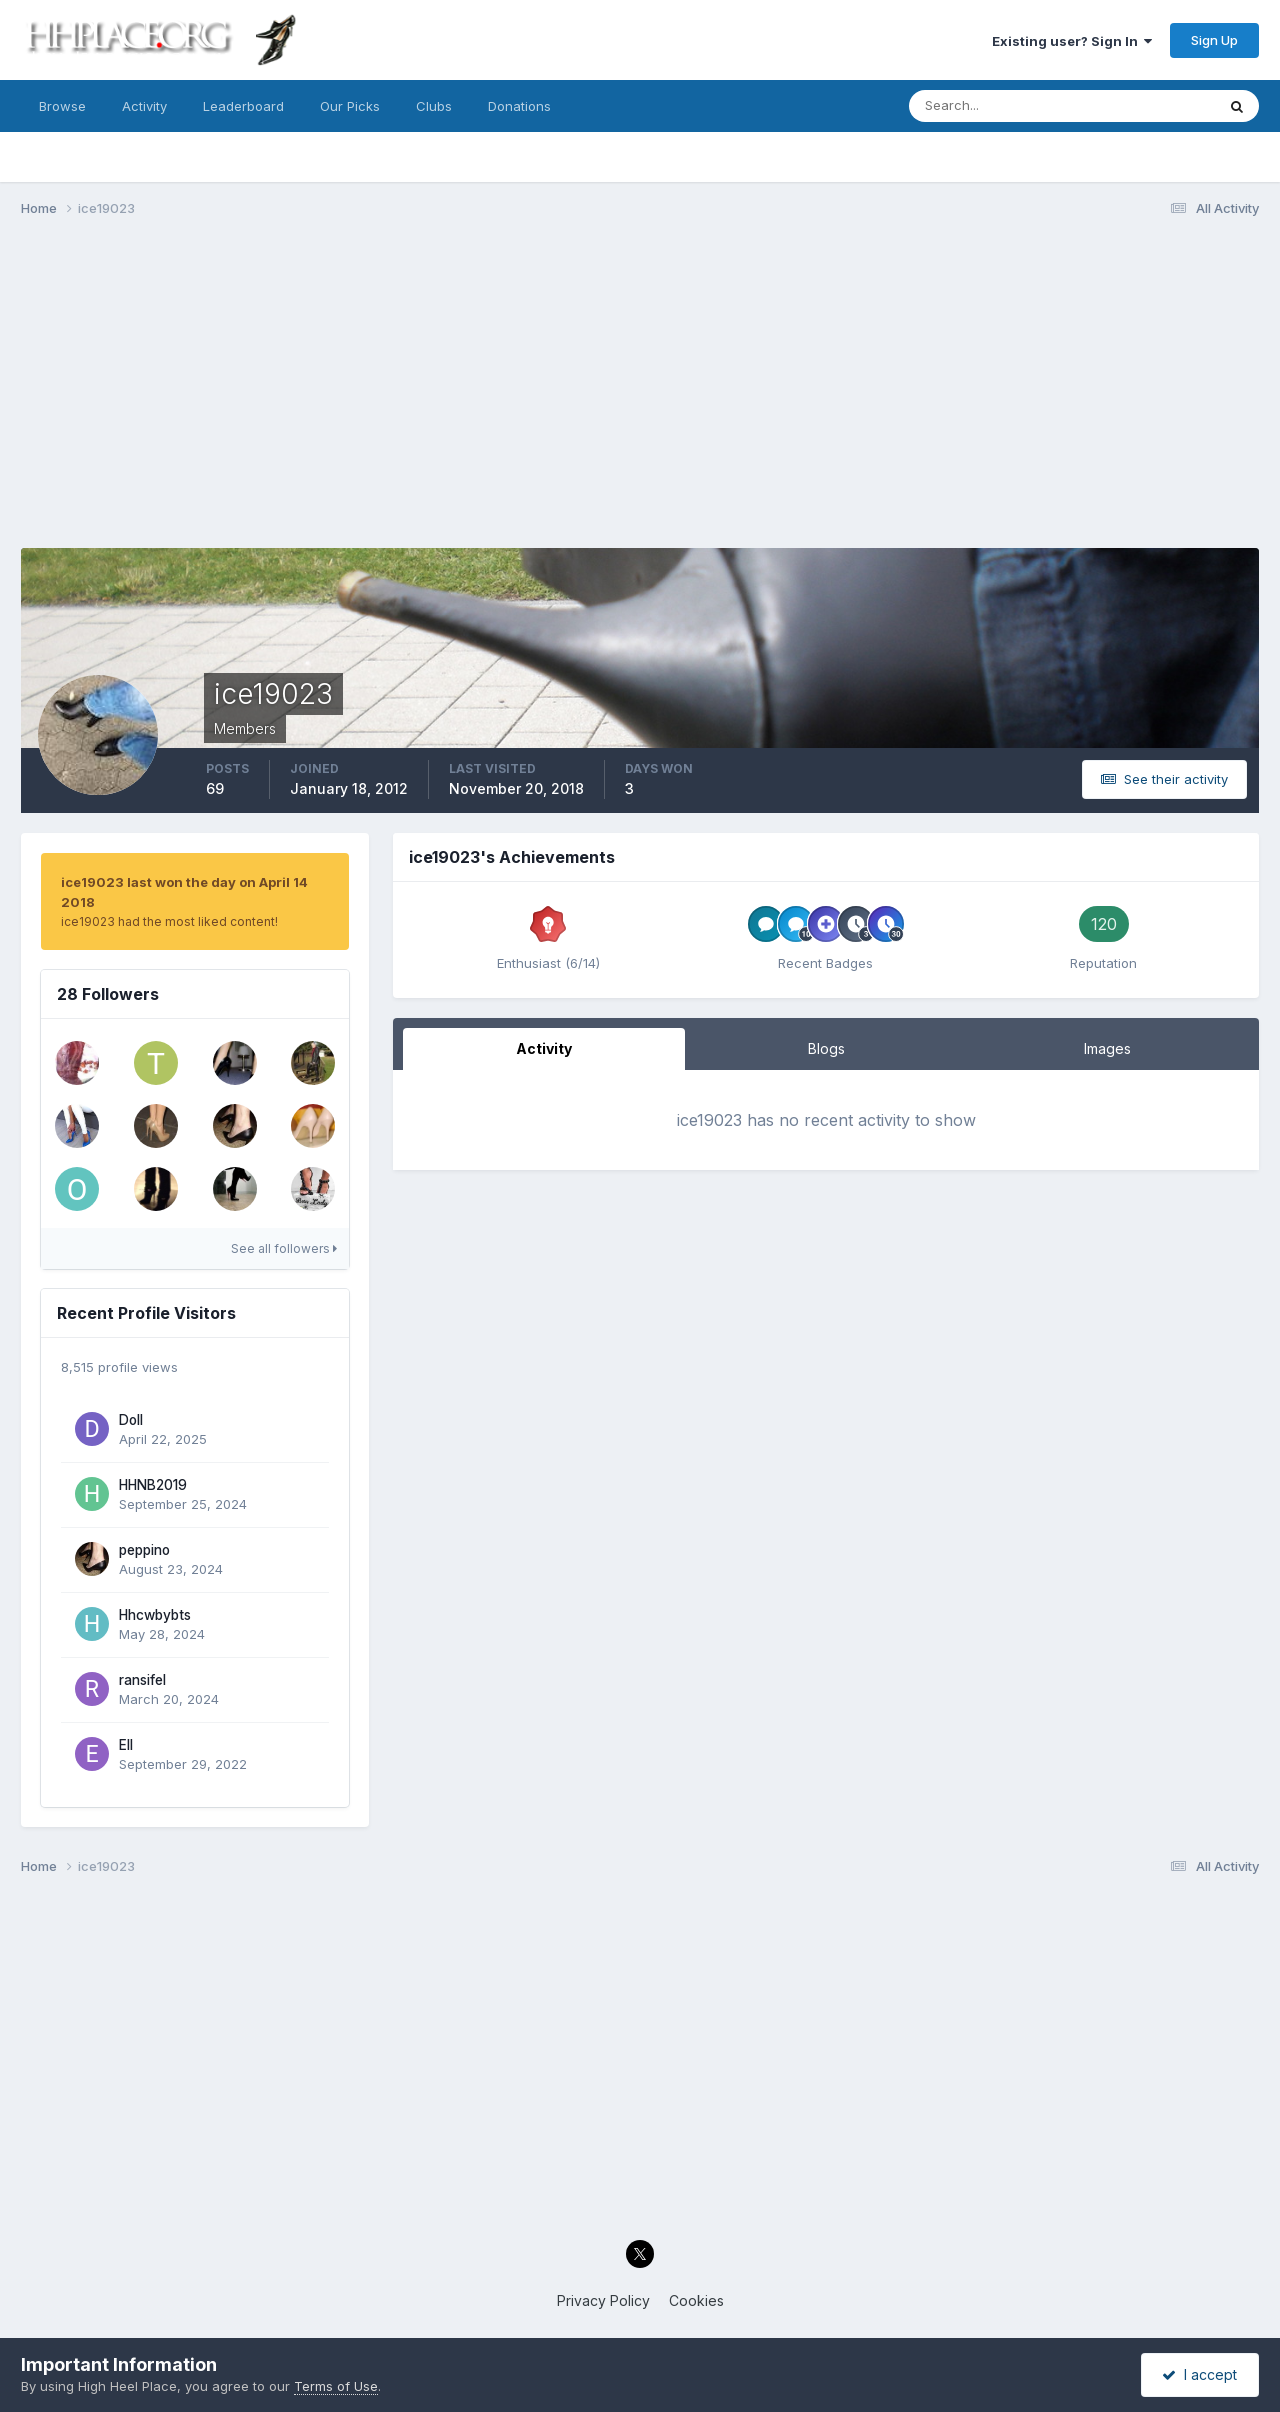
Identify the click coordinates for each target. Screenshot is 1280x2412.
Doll (131, 1420)
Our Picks (350, 106)
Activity (144, 106)
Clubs (434, 106)
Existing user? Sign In (1072, 41)
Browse (62, 106)
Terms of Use (336, 2386)
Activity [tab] (544, 1048)
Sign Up (1214, 40)
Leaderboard (243, 106)
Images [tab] (1107, 1048)
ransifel (142, 1680)
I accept (1199, 2374)
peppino (144, 1550)
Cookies (696, 2300)
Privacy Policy (603, 2300)
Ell (126, 1745)
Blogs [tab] (826, 1048)
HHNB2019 (153, 1485)
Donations (519, 106)
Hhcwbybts (155, 1615)
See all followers (284, 1248)
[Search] (997, 106)
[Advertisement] (640, 388)
